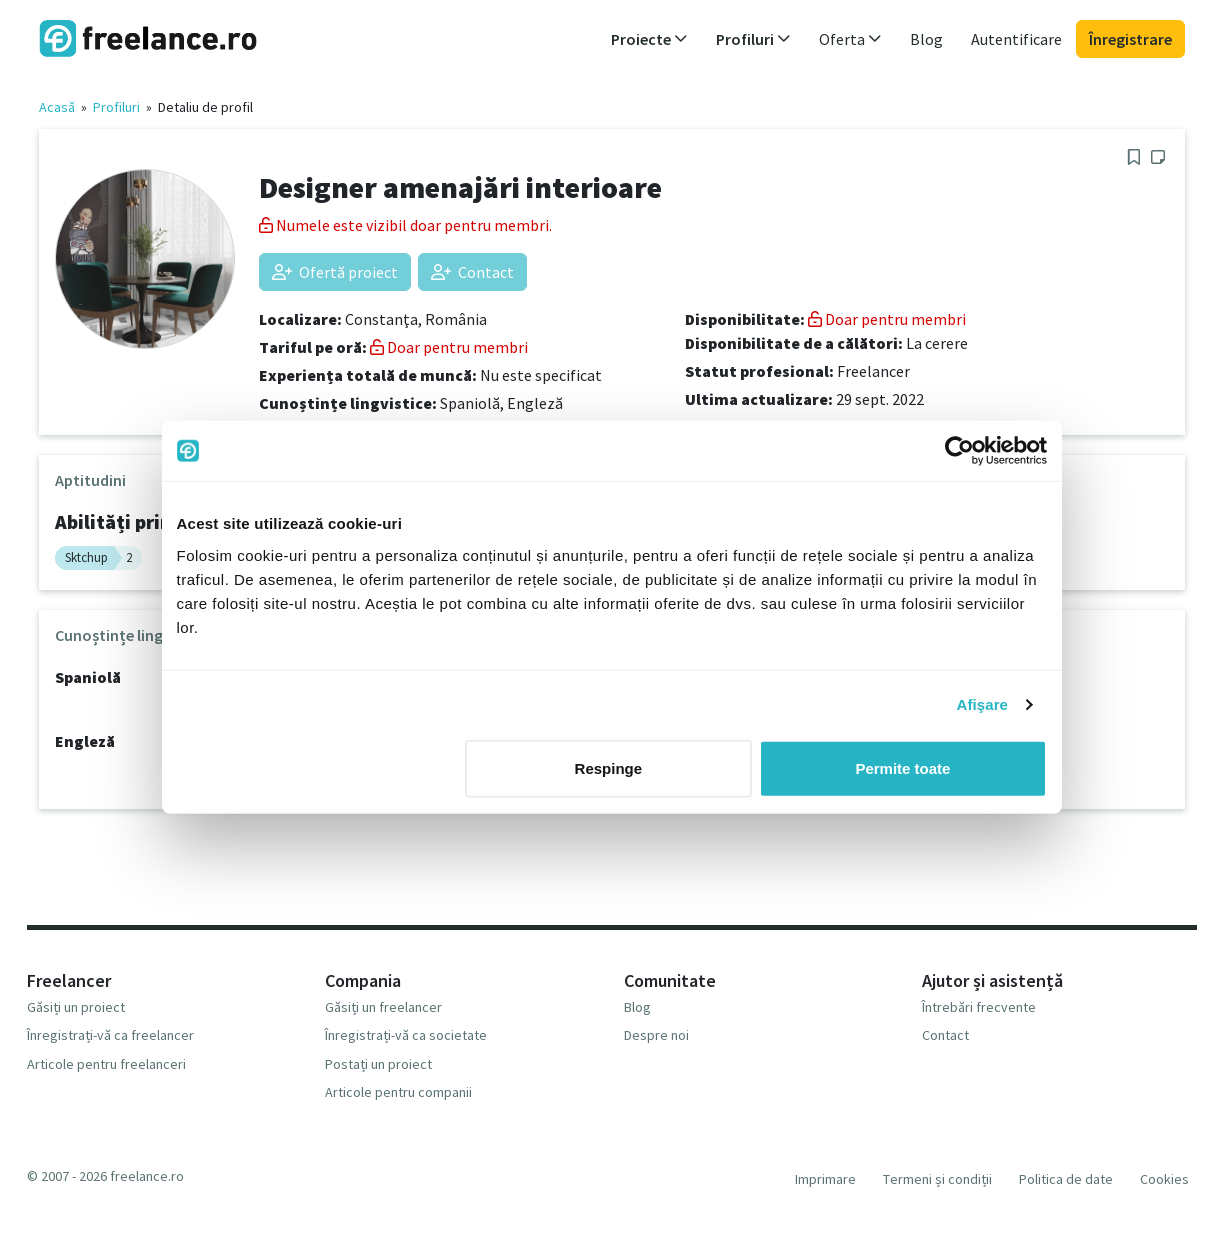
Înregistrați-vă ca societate (406, 1035)
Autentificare (1016, 39)
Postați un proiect (378, 1064)
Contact (472, 272)
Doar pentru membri (449, 347)
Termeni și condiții (937, 1179)
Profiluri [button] (753, 39)
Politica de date (1066, 1179)
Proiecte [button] (649, 39)
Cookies (1164, 1179)
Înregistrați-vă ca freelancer (110, 1035)
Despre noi (656, 1035)
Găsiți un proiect (76, 1007)
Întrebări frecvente (979, 1007)
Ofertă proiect (335, 272)
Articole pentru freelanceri (106, 1064)
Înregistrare (1130, 39)
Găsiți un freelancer (383, 1007)
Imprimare (825, 1179)
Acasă (57, 107)
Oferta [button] (850, 39)
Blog (926, 39)
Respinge (609, 767)
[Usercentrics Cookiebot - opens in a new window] (959, 451)
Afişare (983, 704)
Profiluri (116, 107)
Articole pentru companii (398, 1092)
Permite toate (902, 767)
